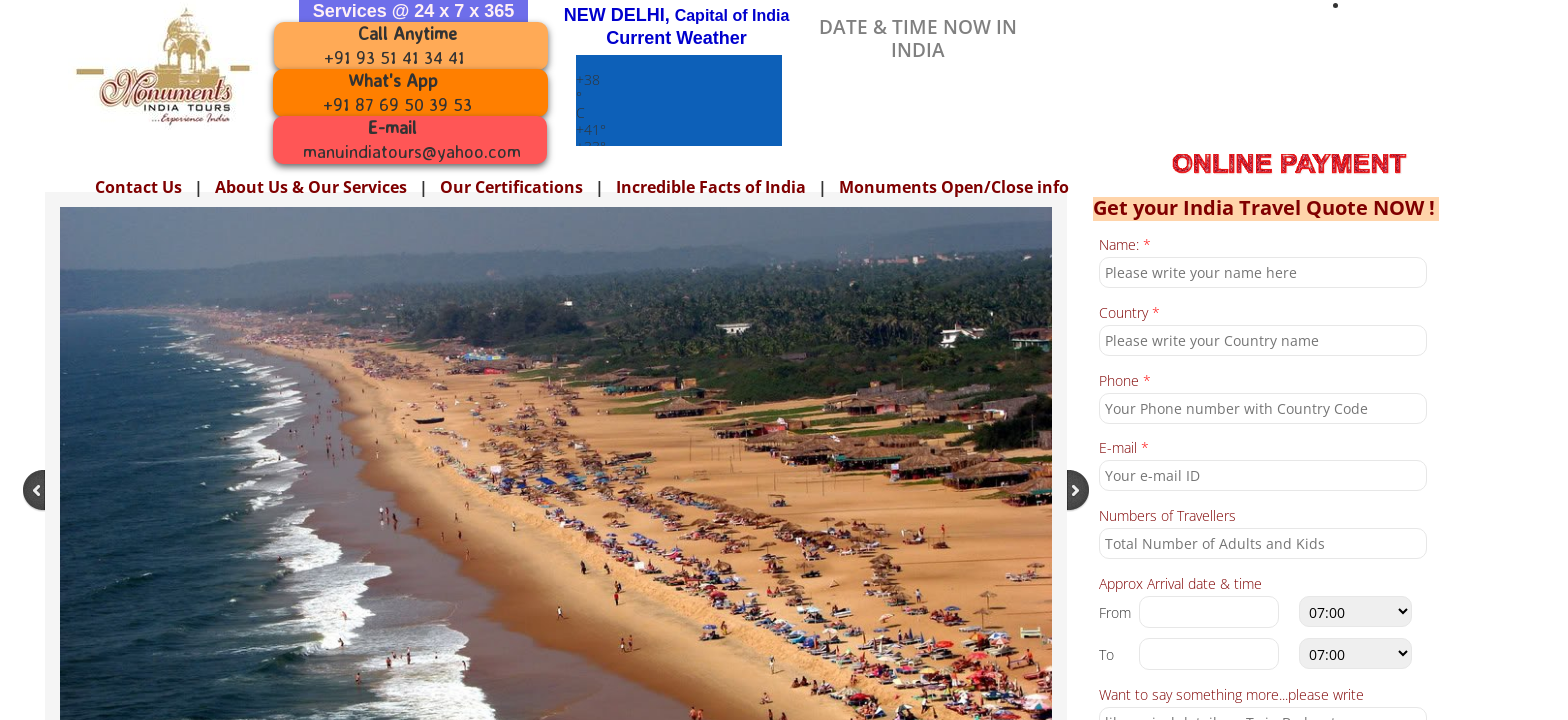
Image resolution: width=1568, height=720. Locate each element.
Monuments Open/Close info (954, 187)
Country (1129, 313)
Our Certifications (511, 187)
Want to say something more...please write (1231, 695)
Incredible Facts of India (711, 187)
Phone (1125, 381)
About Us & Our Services (311, 187)
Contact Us (138, 187)
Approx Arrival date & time (1180, 584)
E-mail (1124, 448)
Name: (1125, 245)
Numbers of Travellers (1167, 516)
